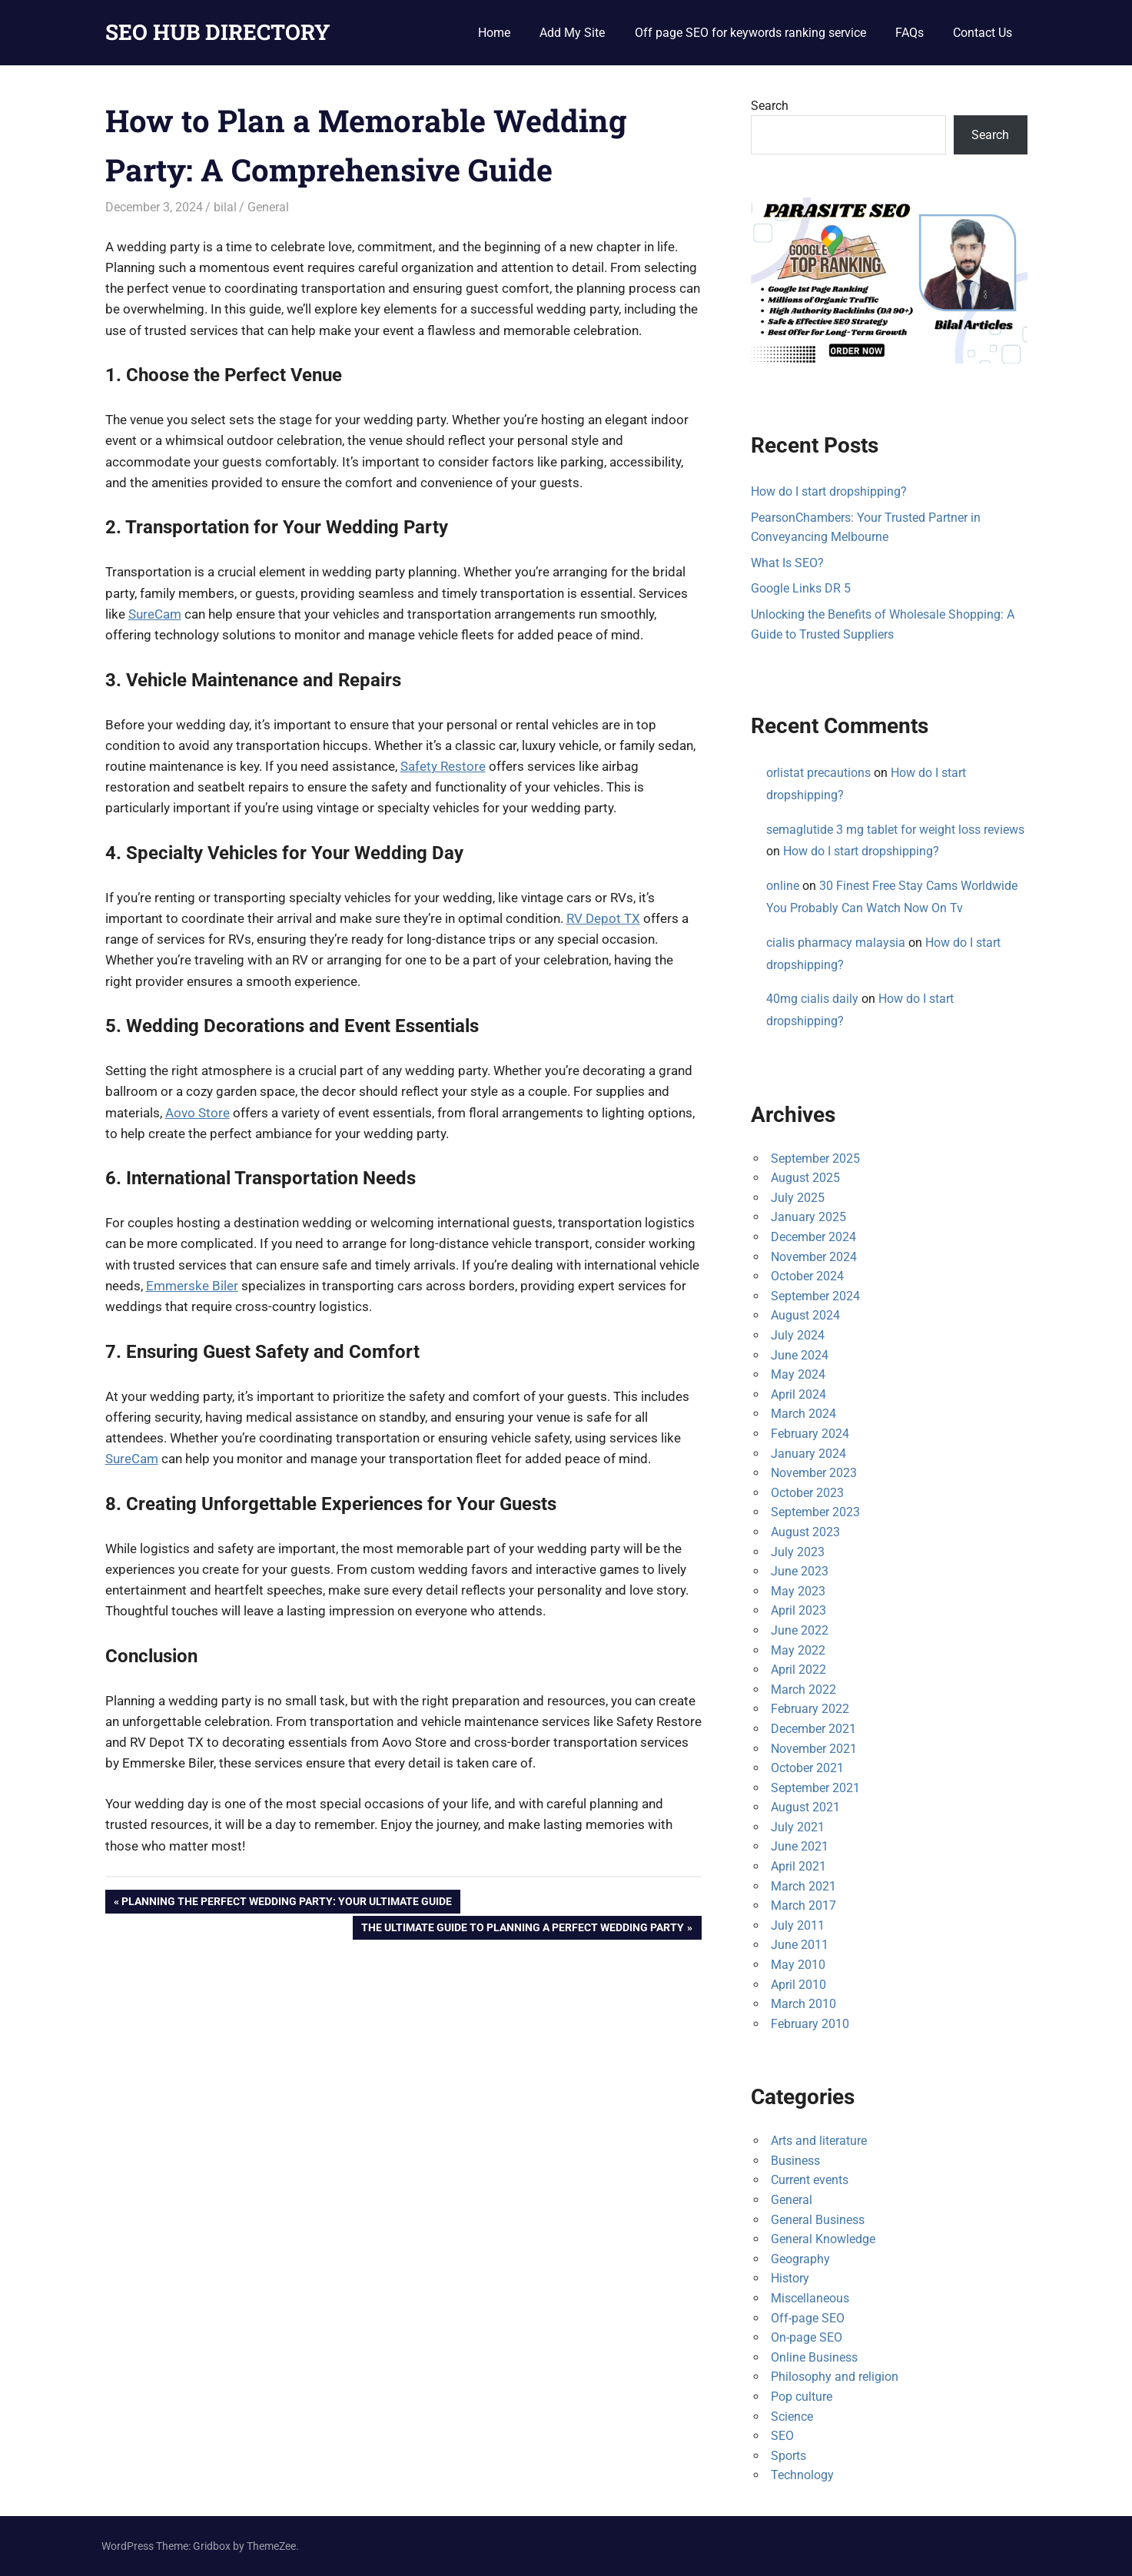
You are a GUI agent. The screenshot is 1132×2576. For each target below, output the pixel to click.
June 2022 (799, 1630)
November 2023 (814, 1473)
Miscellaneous (810, 2298)
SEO (782, 2435)
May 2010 (798, 1964)
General (268, 207)
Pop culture (801, 2396)
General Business (818, 2220)
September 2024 (815, 1296)
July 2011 (798, 1925)
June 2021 (799, 1846)
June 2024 (799, 1355)
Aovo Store (197, 1112)
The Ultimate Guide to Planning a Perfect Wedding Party (522, 1929)
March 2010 (803, 2004)
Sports (788, 2455)
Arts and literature (819, 2140)
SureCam (154, 614)
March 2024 (803, 1413)
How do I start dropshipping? (829, 491)
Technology (802, 2475)
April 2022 (798, 1669)
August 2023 (805, 1532)
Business (795, 2160)
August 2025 (805, 1177)
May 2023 (798, 1591)
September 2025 (815, 1158)
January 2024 (808, 1453)
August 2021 (805, 1807)
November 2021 (814, 1748)
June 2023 (799, 1571)
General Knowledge (823, 2239)
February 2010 (810, 2024)
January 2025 (808, 1217)
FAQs (909, 32)
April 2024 (798, 1394)
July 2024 (798, 1335)
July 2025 (798, 1197)
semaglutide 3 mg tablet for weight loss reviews (895, 829)
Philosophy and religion (834, 2376)
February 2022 (810, 1708)
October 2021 (807, 1768)
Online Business (814, 2357)
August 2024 (805, 1315)
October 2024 (807, 1276)
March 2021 (803, 1886)
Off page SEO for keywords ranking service (750, 32)
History (790, 2278)
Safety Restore (443, 766)
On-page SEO (806, 2337)
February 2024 (810, 1433)
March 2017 (803, 1905)
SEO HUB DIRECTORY (217, 32)
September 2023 (815, 1512)
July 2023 (798, 1552)
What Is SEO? (787, 563)
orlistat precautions (818, 772)
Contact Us (982, 32)
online (782, 885)
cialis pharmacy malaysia (835, 942)
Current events (809, 2180)
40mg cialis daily (812, 998)
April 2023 (798, 1610)
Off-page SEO (808, 2318)
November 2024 (814, 1257)
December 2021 (813, 1728)
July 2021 (798, 1827)
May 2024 (798, 1374)
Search (769, 105)
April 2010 (798, 1984)
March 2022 (803, 1689)
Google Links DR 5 (801, 588)
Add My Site (572, 32)
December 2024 (813, 1237)
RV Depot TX (603, 918)
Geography (800, 2259)
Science (792, 2416)
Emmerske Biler (192, 1285)
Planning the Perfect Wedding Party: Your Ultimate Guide (286, 1903)
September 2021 (815, 1788)
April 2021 (798, 1866)
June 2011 (799, 1944)
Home (494, 32)
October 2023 (807, 1493)
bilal (225, 207)
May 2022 (798, 1650)
